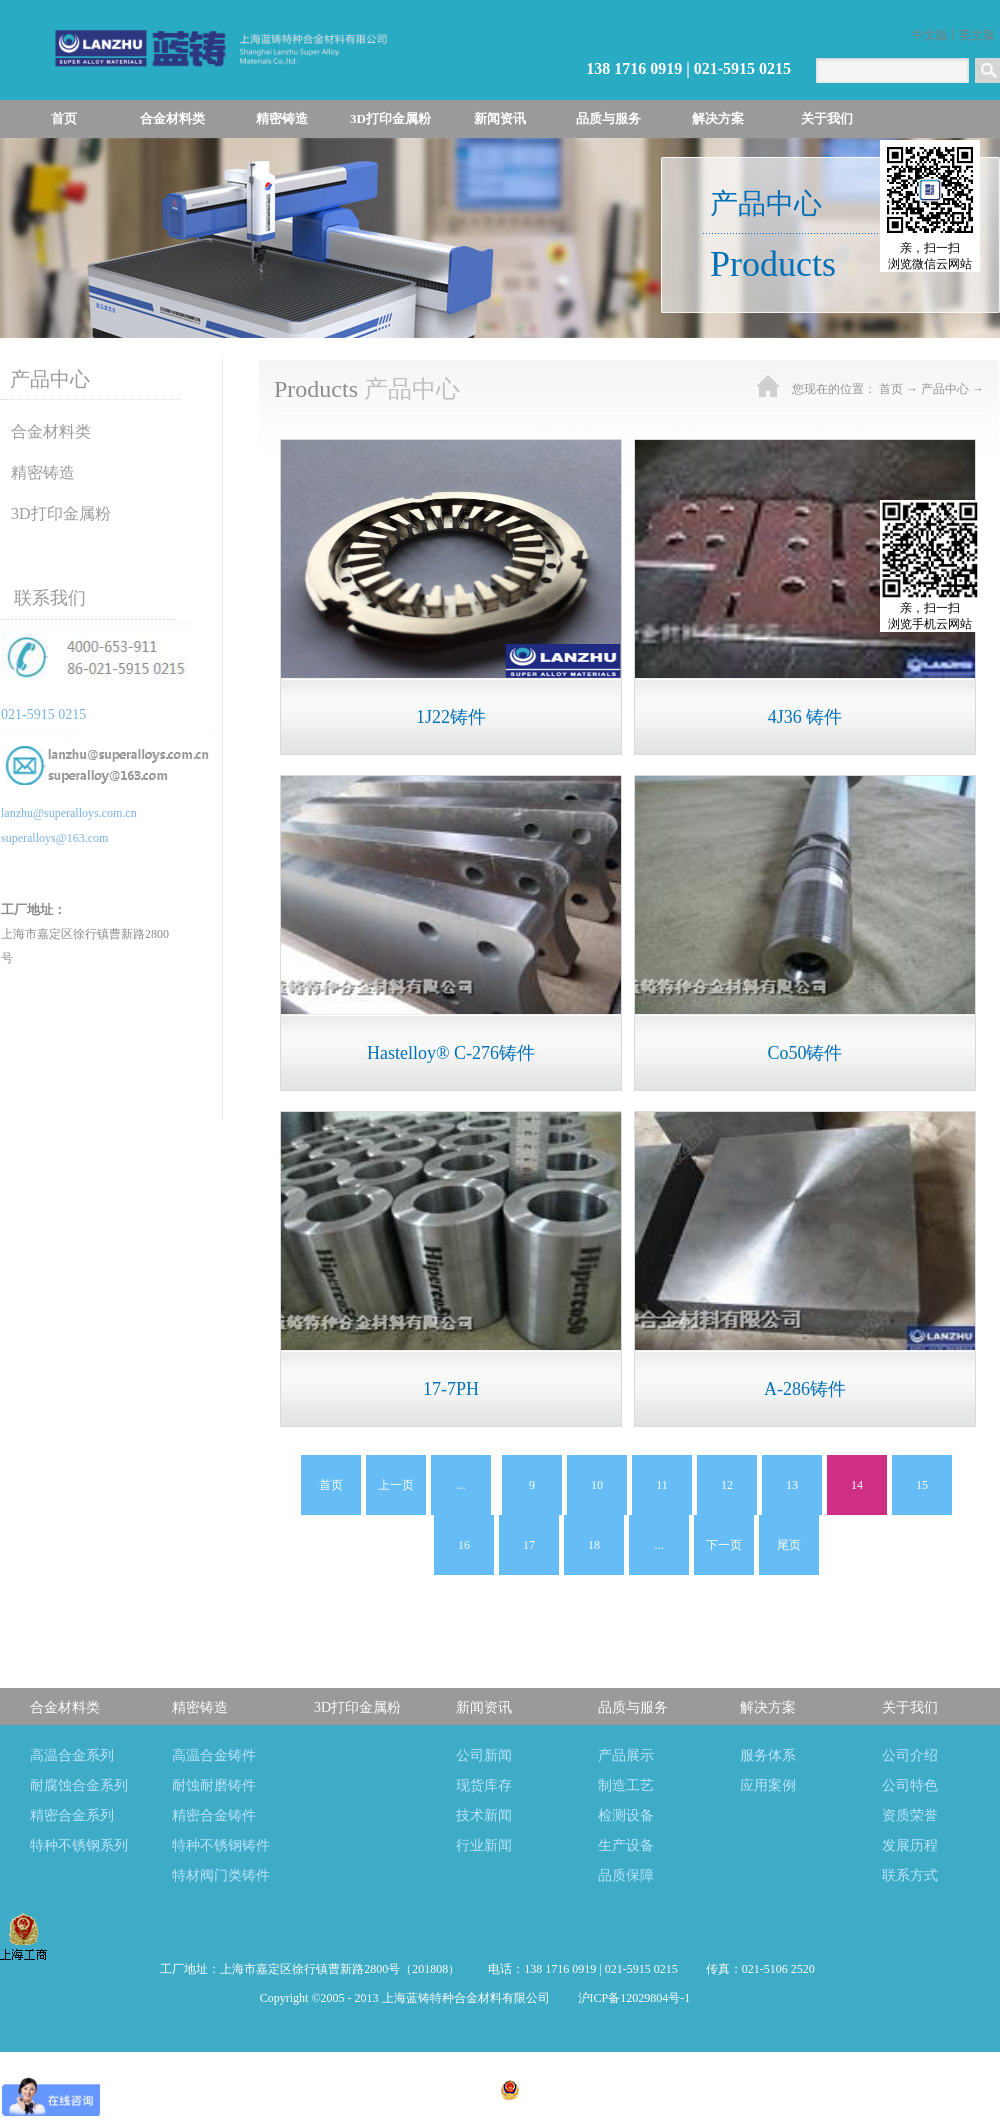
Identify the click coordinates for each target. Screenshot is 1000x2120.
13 (792, 1485)
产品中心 (945, 389)
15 (922, 1485)
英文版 (977, 35)
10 (597, 1485)
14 (857, 1485)
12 (727, 1485)
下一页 (724, 1545)
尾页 (789, 1545)
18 (594, 1545)
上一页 (396, 1485)
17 (529, 1545)
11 (662, 1485)
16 (464, 1545)
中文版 (930, 35)
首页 (64, 118)
